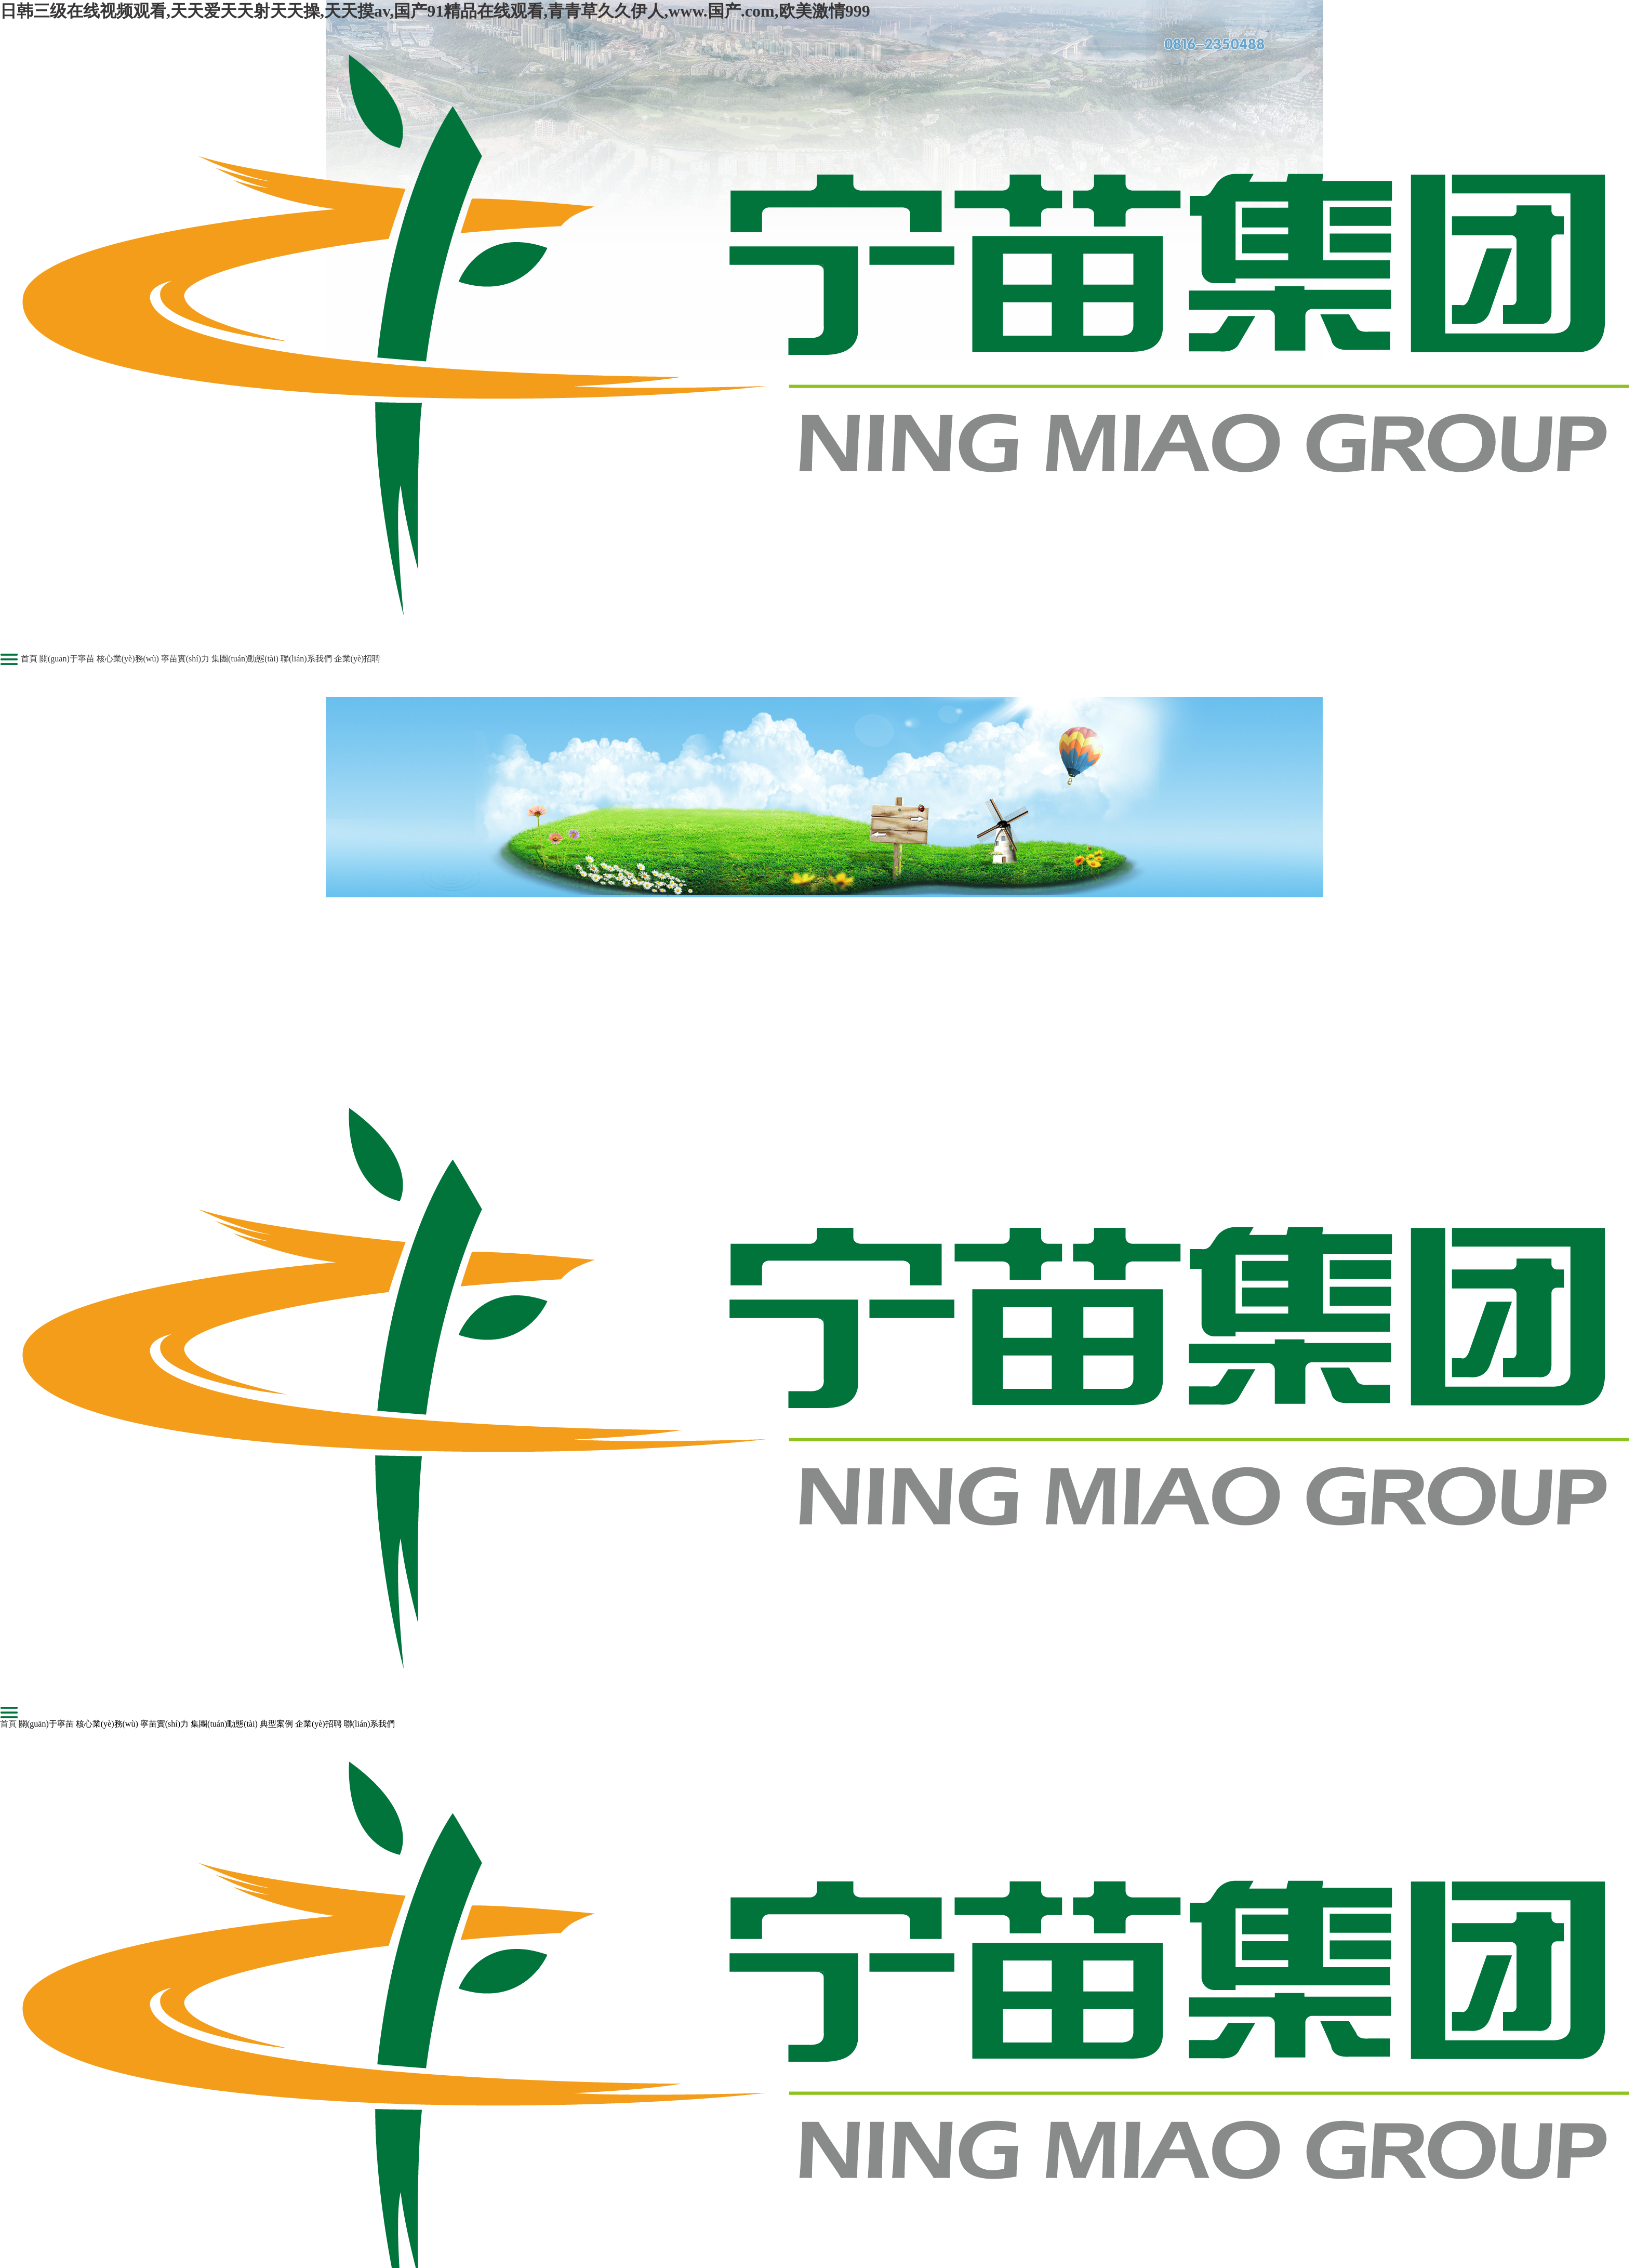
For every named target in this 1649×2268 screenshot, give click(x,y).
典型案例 (276, 1723)
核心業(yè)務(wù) (128, 658)
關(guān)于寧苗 (67, 658)
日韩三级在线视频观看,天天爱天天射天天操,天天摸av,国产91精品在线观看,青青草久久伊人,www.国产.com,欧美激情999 (435, 11)
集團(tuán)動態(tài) (244, 658)
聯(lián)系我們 (306, 658)
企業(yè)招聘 (357, 658)
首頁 (29, 658)
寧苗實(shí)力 (185, 658)
